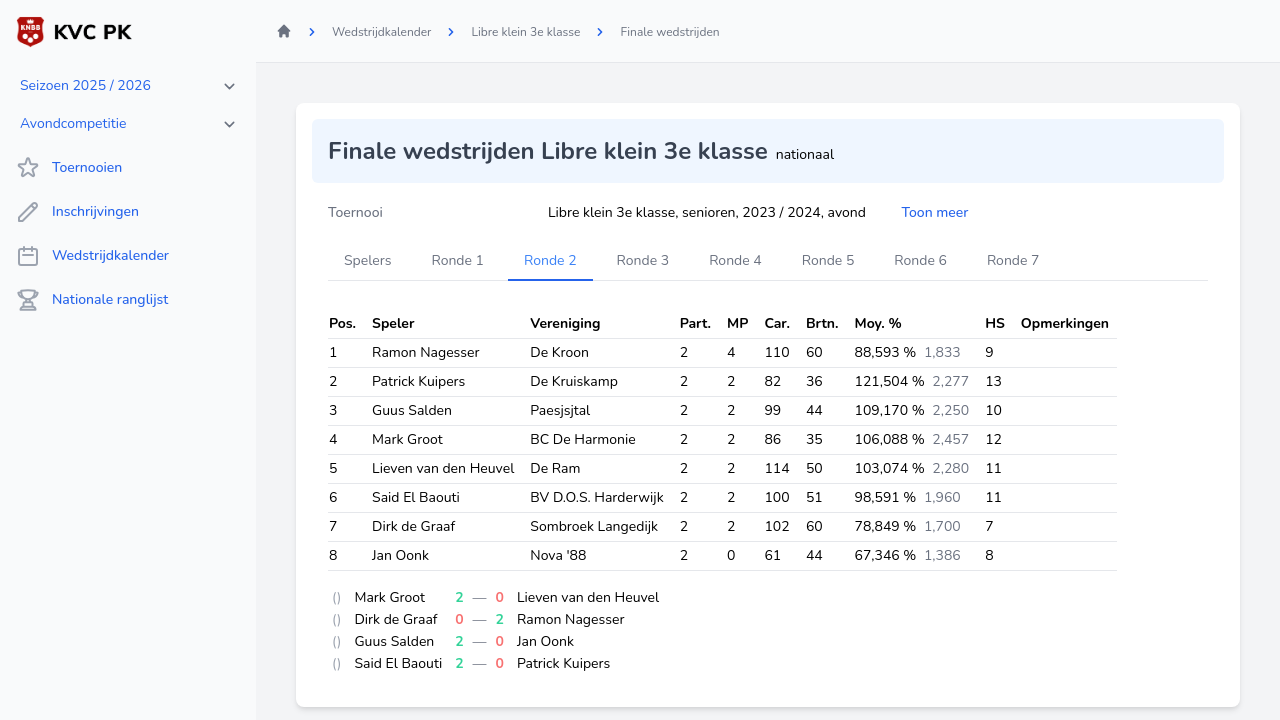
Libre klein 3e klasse (525, 32)
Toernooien (69, 168)
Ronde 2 (550, 260)
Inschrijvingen (77, 212)
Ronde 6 (920, 260)
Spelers (367, 260)
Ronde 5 (828, 260)
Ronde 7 (1013, 260)
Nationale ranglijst (92, 300)
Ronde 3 (643, 260)
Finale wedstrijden (669, 32)
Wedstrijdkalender (92, 256)
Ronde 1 (457, 260)
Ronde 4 (735, 260)
